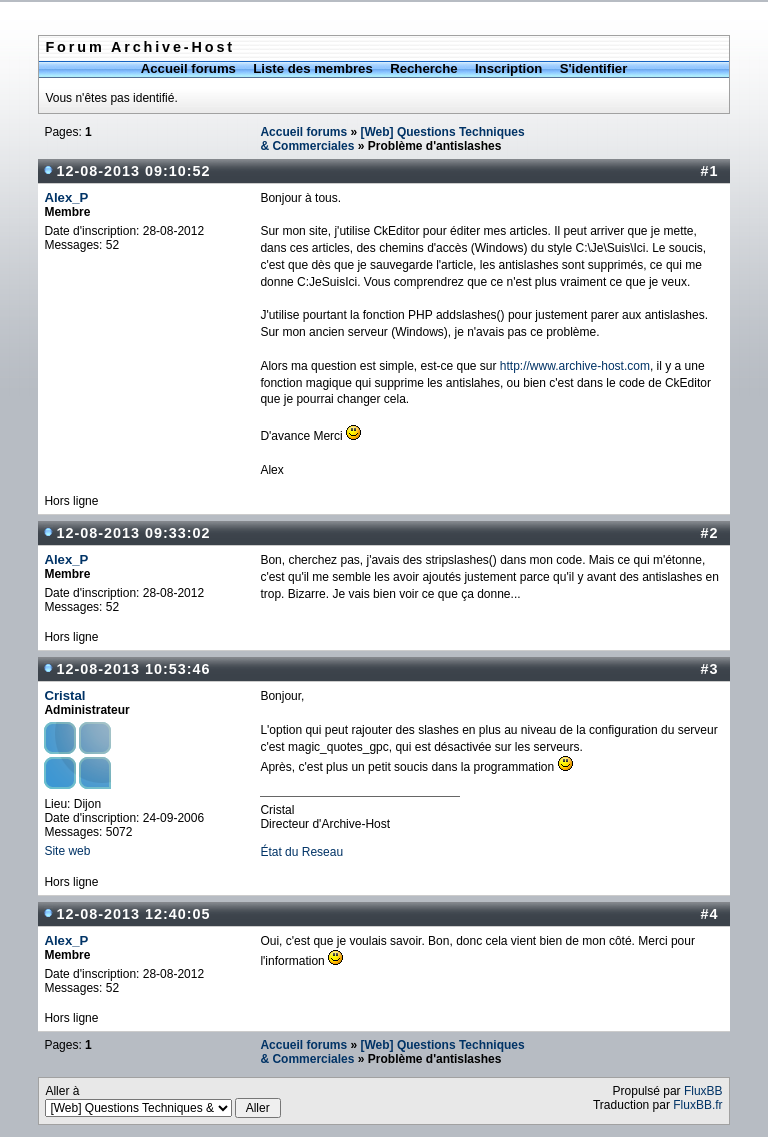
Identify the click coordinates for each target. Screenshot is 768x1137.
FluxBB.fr (697, 1105)
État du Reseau (301, 852)
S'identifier (594, 68)
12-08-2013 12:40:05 (133, 914)
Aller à (163, 1101)
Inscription (508, 68)
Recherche (423, 68)
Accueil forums (188, 68)
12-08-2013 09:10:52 (133, 171)
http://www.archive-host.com (575, 366)
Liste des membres (312, 68)
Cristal (64, 695)
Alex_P (66, 197)
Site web (67, 851)
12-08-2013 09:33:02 (133, 533)
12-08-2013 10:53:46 (133, 669)
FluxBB (703, 1091)
